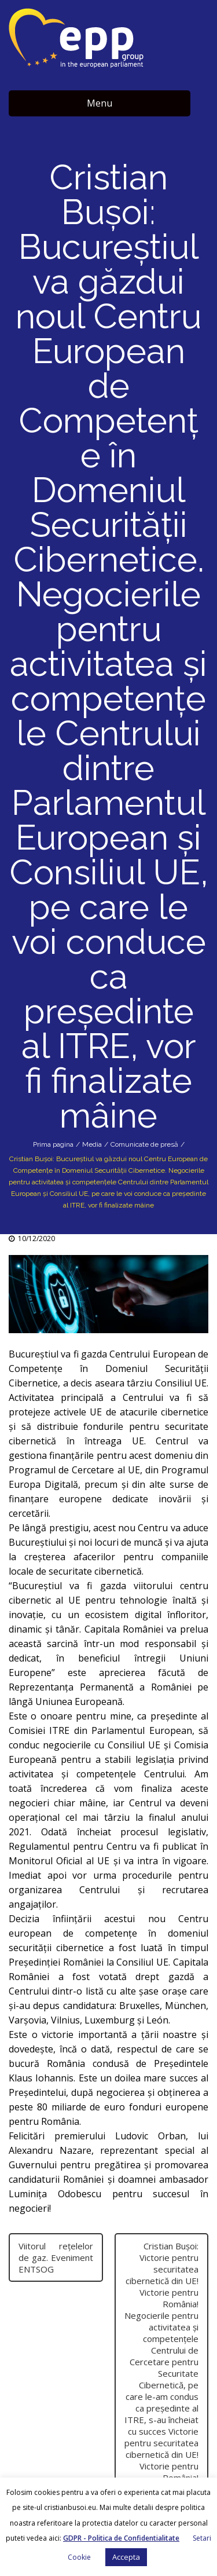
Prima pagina (53, 1144)
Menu (99, 103)
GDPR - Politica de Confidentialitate (121, 2538)
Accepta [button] (126, 2557)
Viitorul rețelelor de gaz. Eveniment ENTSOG (56, 2257)
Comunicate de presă (144, 1144)
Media (92, 1144)
